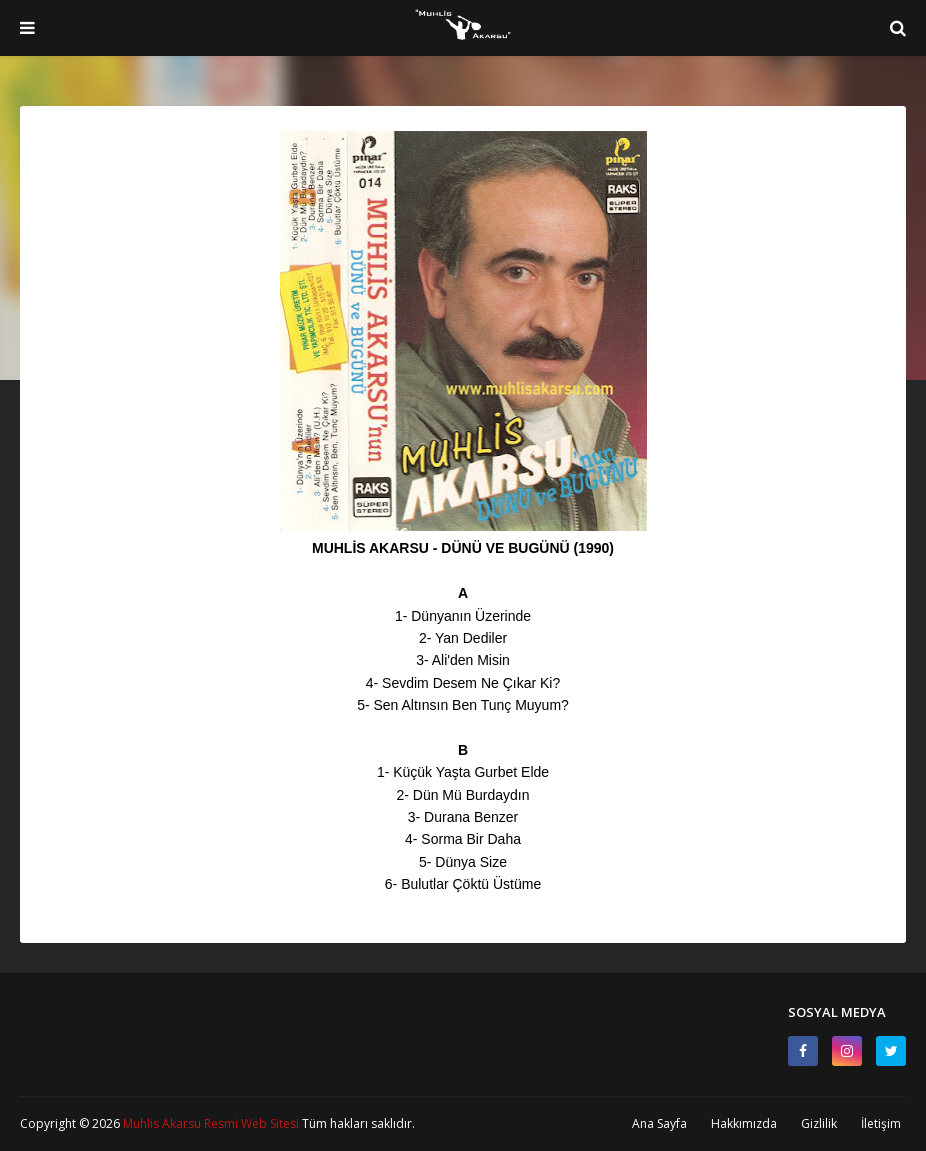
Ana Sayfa (659, 1123)
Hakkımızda (744, 1123)
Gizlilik (819, 1123)
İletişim (881, 1123)
